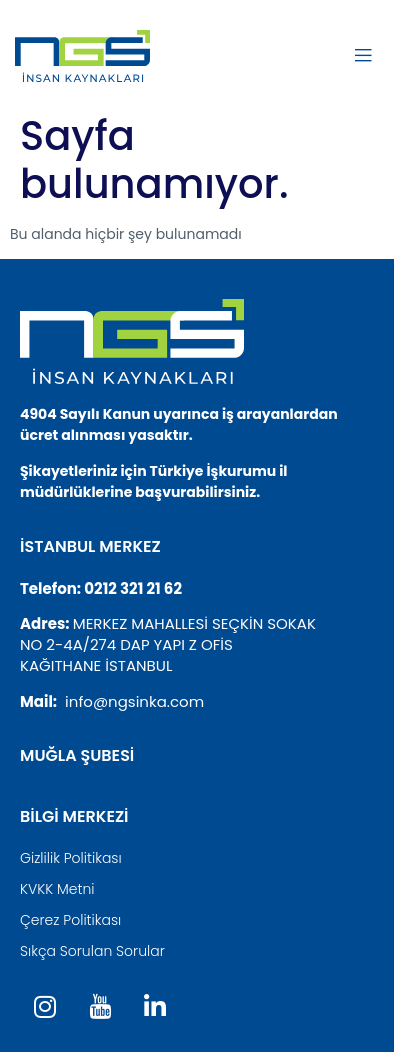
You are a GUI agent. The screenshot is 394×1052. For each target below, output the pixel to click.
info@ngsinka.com (134, 701)
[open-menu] (363, 56)
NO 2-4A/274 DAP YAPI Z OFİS (126, 644)
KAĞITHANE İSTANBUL (96, 665)
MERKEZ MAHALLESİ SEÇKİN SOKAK (194, 623)
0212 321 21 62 (133, 588)
